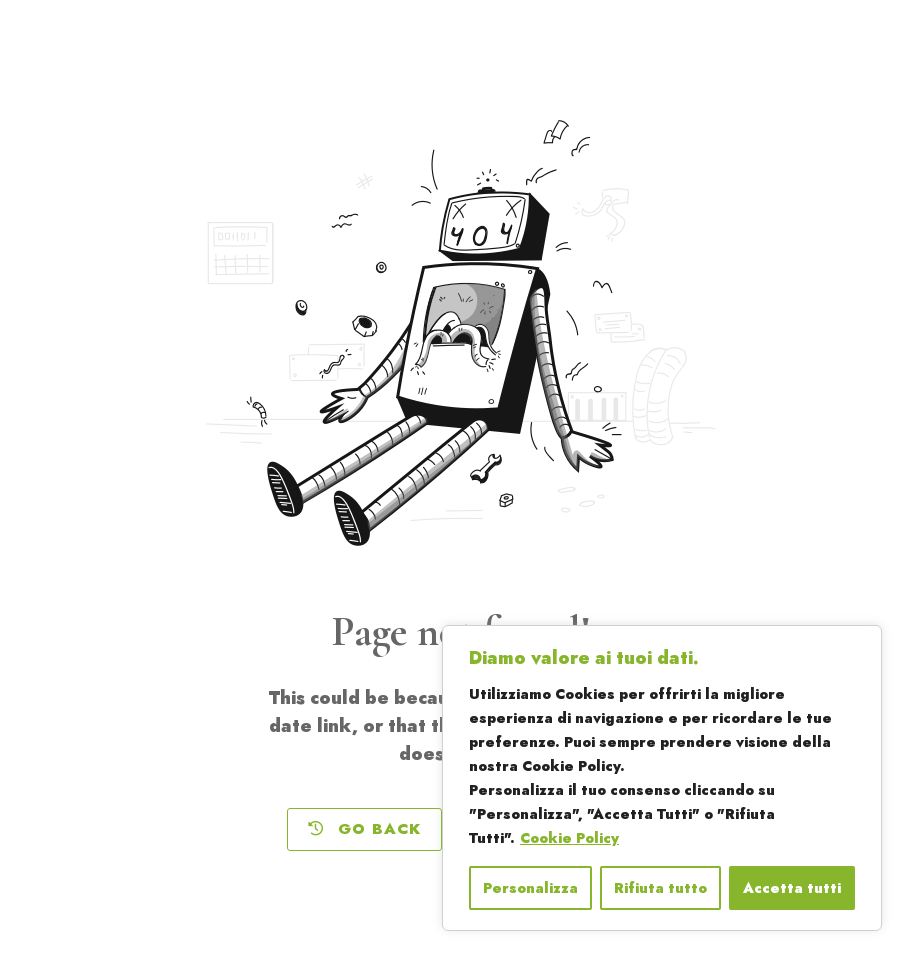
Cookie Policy (569, 838)
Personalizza (530, 888)
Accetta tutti (792, 888)
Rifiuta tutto (660, 888)
